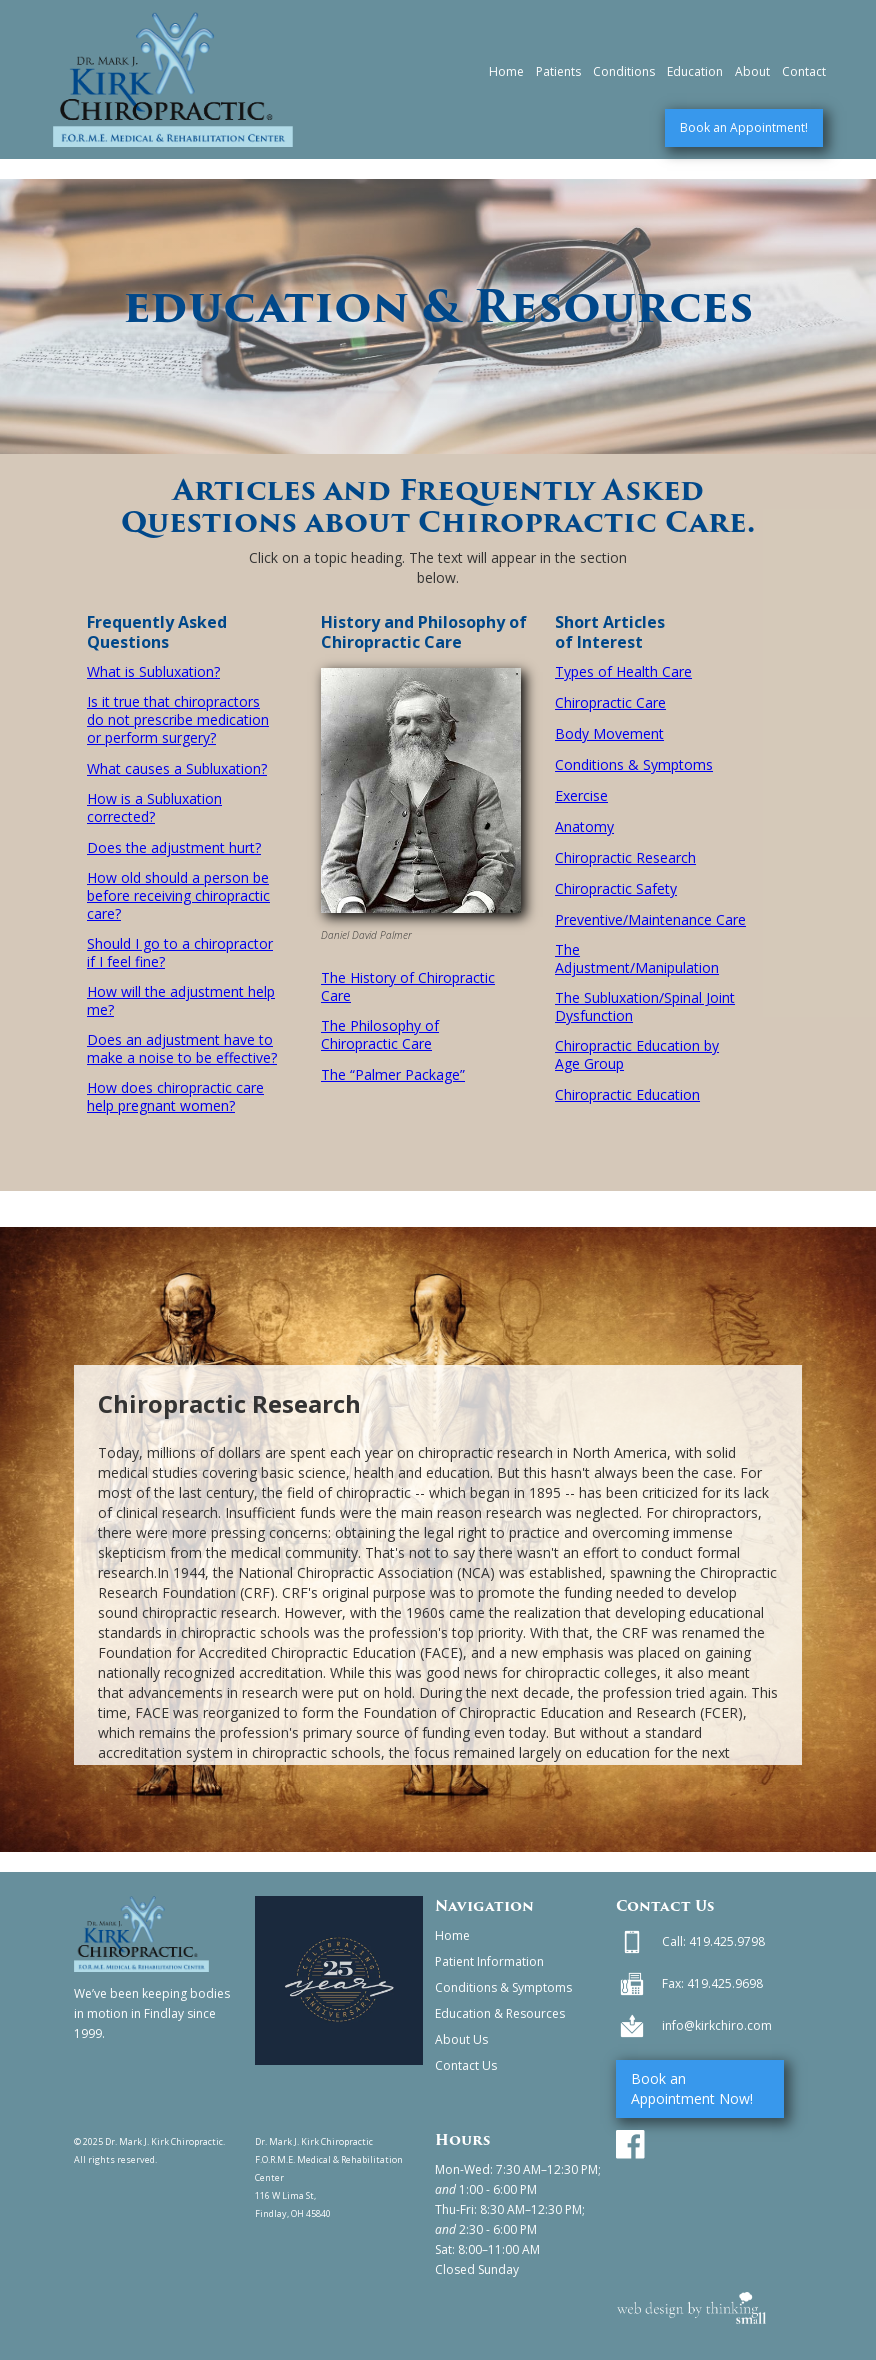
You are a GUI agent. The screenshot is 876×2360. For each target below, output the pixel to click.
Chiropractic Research (625, 858)
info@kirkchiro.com (717, 2025)
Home (506, 71)
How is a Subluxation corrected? (154, 808)
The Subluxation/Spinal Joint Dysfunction (645, 1007)
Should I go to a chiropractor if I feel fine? (180, 953)
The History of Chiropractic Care (408, 987)
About (752, 71)
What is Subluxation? (153, 672)
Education (695, 71)
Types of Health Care (623, 672)
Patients (558, 71)
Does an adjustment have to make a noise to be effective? (182, 1049)
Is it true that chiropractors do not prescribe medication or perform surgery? (178, 720)
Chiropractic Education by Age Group (637, 1055)
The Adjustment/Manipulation (637, 959)
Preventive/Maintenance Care (650, 920)
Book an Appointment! (744, 127)
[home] (173, 79)
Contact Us (466, 2065)
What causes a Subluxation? (177, 769)
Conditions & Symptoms (634, 765)
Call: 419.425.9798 (713, 1941)
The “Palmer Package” (393, 1075)
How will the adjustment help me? (181, 1001)
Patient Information (489, 1961)
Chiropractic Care (610, 703)
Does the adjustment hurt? (174, 848)
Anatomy (584, 827)
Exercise (581, 796)
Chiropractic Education (627, 1095)
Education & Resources (500, 2013)
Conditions (624, 71)
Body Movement (609, 734)
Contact (804, 71)
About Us (461, 2039)
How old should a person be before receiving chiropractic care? (178, 896)
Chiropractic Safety (616, 889)
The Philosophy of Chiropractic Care (380, 1035)
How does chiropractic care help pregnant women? (175, 1097)
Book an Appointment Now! (692, 2088)
